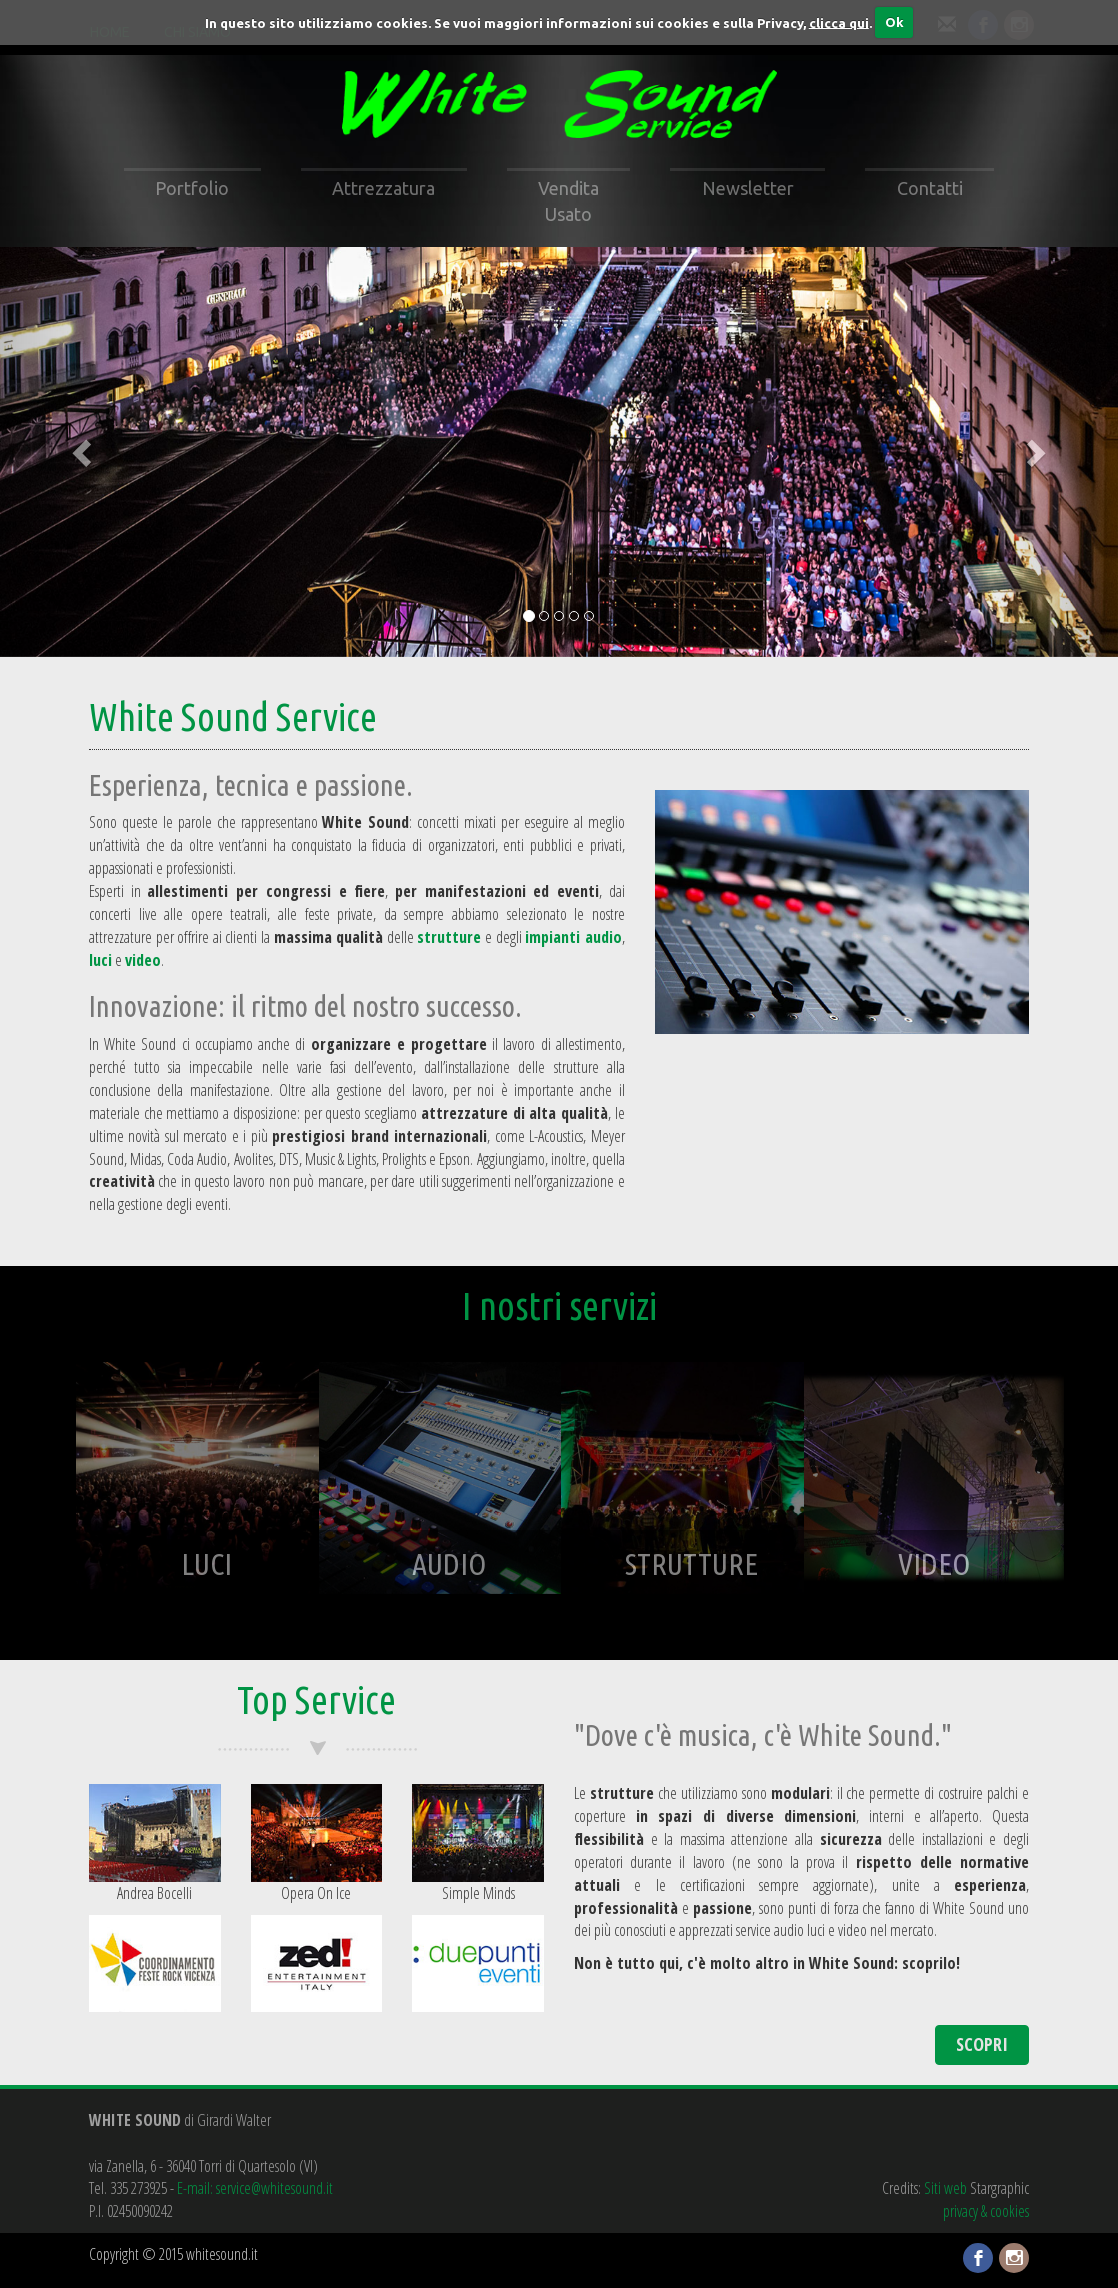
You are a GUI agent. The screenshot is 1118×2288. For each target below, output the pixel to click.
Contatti (930, 188)
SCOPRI (982, 2044)
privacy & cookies (986, 2211)
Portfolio (192, 188)
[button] (84, 451)
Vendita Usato (568, 201)
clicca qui (839, 22)
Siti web (945, 2188)
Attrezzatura (383, 188)
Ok (894, 22)
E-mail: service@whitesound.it (255, 2188)
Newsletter (748, 188)
